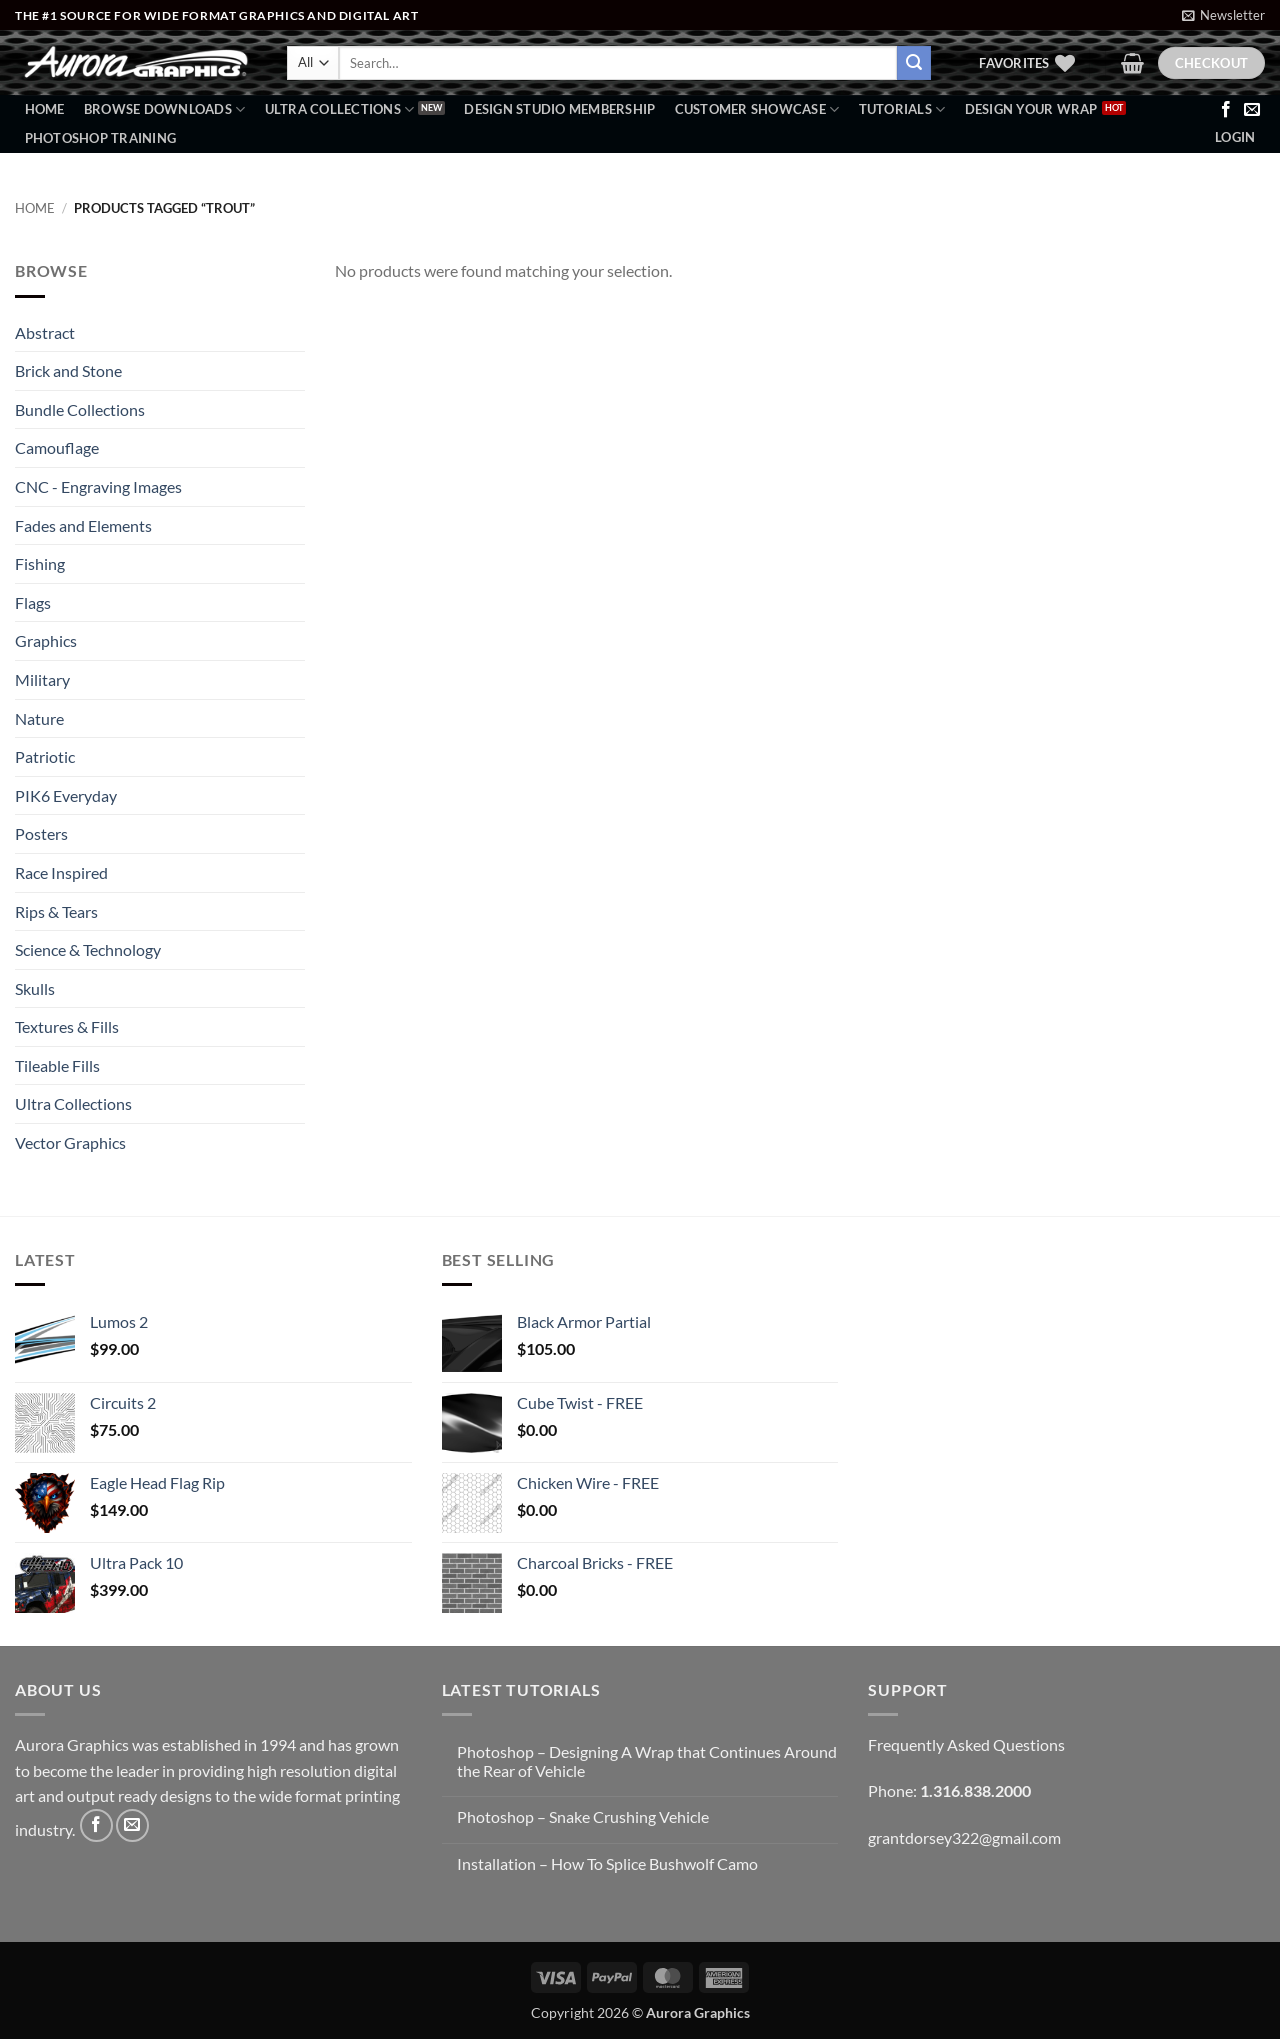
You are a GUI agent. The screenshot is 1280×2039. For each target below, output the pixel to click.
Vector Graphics (70, 1142)
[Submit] (914, 63)
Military (42, 679)
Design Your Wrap (1031, 109)
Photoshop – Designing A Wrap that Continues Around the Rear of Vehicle (647, 1761)
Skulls (35, 988)
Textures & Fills (67, 1026)
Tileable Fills (57, 1065)
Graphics (46, 640)
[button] (1223, 15)
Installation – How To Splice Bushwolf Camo (607, 1863)
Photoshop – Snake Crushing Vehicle (583, 1816)
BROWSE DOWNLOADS (165, 109)
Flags (33, 602)
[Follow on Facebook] (1226, 110)
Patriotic (45, 756)
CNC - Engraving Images (98, 486)
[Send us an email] (1252, 110)
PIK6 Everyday (66, 795)
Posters (41, 833)
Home (45, 109)
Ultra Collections (340, 109)
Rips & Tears (56, 911)
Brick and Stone (68, 370)
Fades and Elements (83, 525)
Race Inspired (61, 872)
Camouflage (57, 447)
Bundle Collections (80, 409)
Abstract (45, 332)
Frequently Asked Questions (966, 1744)
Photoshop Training (101, 138)
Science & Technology (88, 949)
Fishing (40, 563)
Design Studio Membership (559, 109)
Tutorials (902, 109)
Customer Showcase (757, 109)
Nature (39, 718)
